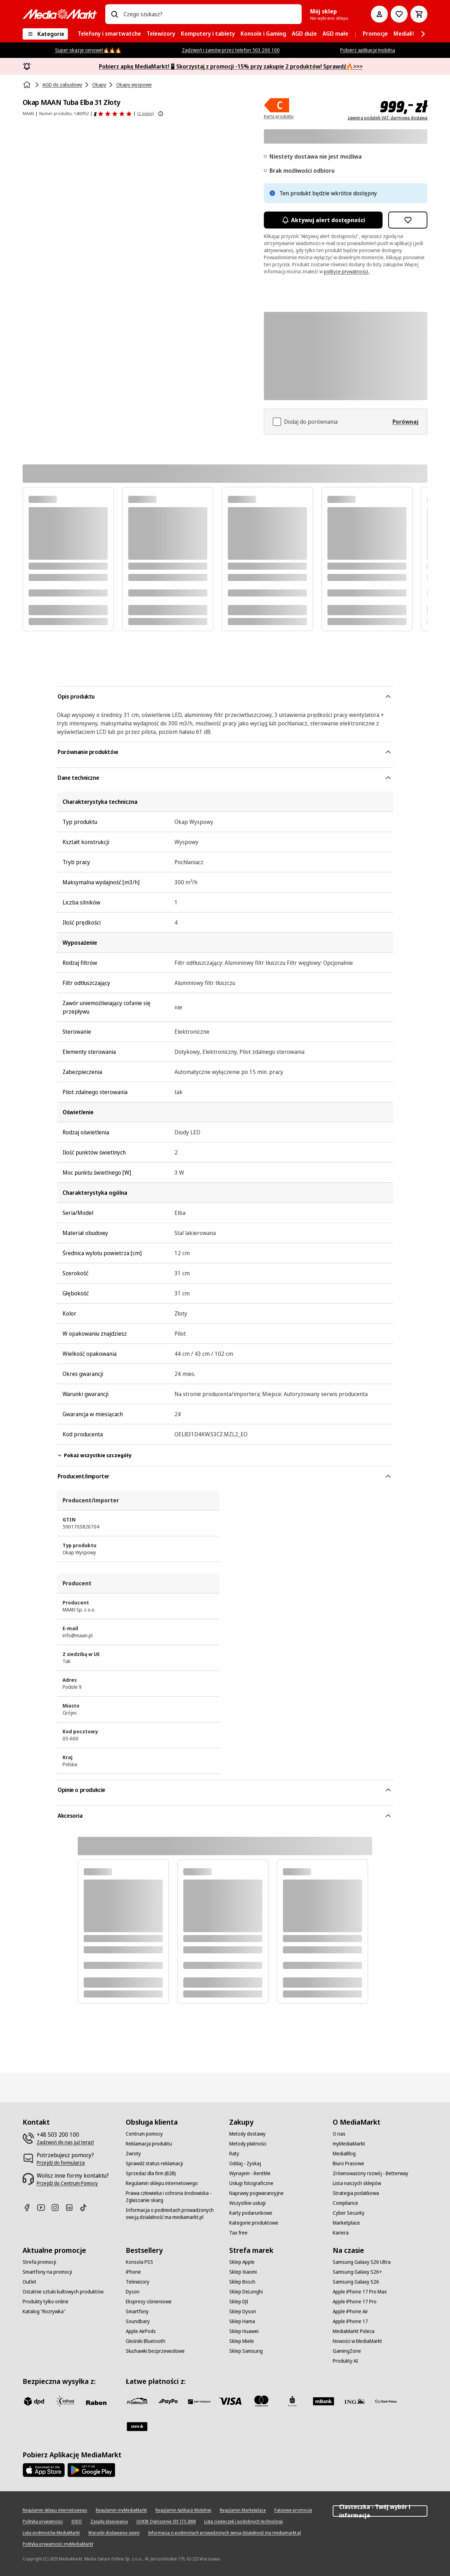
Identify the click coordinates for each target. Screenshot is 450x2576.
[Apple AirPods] (141, 2331)
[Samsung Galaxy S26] (356, 2281)
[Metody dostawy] (247, 2133)
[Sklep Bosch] (242, 2281)
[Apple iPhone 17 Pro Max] (360, 2291)
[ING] (354, 2401)
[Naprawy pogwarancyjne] (256, 2193)
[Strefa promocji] (39, 2262)
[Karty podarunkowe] (250, 2212)
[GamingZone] (347, 2351)
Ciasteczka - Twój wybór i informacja (380, 2511)
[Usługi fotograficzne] (251, 2183)
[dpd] (34, 2401)
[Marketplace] (346, 2222)
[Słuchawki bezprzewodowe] (155, 2351)
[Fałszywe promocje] (293, 2510)
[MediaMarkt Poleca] (353, 2331)
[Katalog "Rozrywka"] (44, 2311)
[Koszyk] (418, 14)
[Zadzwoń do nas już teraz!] (65, 2142)
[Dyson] (133, 2291)
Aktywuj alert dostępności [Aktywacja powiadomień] (323, 220)
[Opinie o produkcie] (113, 113)
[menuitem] (109, 34)
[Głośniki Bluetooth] (145, 2341)
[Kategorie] (45, 34)
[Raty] (234, 2153)
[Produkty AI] (345, 2360)
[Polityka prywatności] (43, 2521)
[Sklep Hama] (242, 2321)
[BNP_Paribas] (199, 2401)
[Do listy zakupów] (399, 14)
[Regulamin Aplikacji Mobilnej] (183, 2510)
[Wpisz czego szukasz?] (114, 14)
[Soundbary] (138, 2321)
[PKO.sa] (385, 2401)
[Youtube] (44, 2207)
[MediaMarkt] (60, 14)
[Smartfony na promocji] (47, 2271)
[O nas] (339, 2133)
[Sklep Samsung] (246, 2351)
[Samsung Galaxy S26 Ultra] (362, 2262)
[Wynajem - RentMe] (250, 2173)
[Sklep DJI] (238, 2301)
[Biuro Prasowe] (348, 2163)
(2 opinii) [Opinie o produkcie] (145, 114)
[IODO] (76, 2521)
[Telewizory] (137, 2281)
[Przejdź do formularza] (61, 2162)
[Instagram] (58, 2207)
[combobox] (210, 14)
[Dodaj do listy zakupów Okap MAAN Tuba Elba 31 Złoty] (407, 220)
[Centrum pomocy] (144, 2133)
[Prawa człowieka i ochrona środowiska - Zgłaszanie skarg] (173, 2197)
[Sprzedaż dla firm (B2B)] (151, 2173)
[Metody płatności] (247, 2143)
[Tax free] (238, 2232)
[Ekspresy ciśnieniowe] (149, 2301)
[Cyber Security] (349, 2212)
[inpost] (65, 2401)
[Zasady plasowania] (109, 2521)
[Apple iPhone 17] (350, 2321)
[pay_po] (168, 2401)
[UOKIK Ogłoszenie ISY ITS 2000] (166, 2521)
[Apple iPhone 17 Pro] (355, 2301)
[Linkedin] (72, 2207)
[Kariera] (341, 2232)
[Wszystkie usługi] (247, 2203)
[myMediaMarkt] (349, 2143)
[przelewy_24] (137, 2401)
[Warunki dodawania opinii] (114, 2533)
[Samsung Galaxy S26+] (357, 2271)
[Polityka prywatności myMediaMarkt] (58, 2544)
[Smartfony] (137, 2311)
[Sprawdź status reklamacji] (154, 2163)
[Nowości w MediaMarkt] (357, 2341)
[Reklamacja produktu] (149, 2143)
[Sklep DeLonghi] (246, 2291)
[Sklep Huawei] (244, 2331)
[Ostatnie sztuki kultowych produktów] (63, 2291)
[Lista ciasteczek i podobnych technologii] (243, 2521)
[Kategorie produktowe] (253, 2222)
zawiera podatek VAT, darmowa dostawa (387, 118)
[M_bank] (323, 2401)
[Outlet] (29, 2281)
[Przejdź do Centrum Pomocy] (67, 2183)
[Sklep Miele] (241, 2341)
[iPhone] (133, 2271)
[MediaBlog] (344, 2153)
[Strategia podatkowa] (356, 2193)
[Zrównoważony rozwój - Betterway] (370, 2173)
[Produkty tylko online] (46, 2301)
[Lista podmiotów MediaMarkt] (51, 2533)
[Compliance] (345, 2203)
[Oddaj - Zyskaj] (245, 2163)
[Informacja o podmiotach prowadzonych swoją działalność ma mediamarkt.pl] (173, 2214)
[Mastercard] (261, 2401)
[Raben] (96, 2402)
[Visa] (230, 2401)
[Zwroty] (133, 2153)
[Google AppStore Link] (91, 2470)
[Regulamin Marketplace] (243, 2510)
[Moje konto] (379, 14)
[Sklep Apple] (242, 2262)
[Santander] (137, 2426)
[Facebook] (30, 2207)
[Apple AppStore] (44, 2470)
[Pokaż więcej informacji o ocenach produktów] (160, 113)
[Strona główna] (27, 85)
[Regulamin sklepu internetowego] (162, 2183)
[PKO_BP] (292, 2401)
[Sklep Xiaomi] (243, 2271)
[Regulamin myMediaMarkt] (121, 2510)
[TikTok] (86, 2207)
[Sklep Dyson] (242, 2311)
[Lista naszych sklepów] (357, 2183)
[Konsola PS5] (139, 2262)
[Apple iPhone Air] (350, 2311)
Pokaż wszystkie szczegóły (94, 1455)
